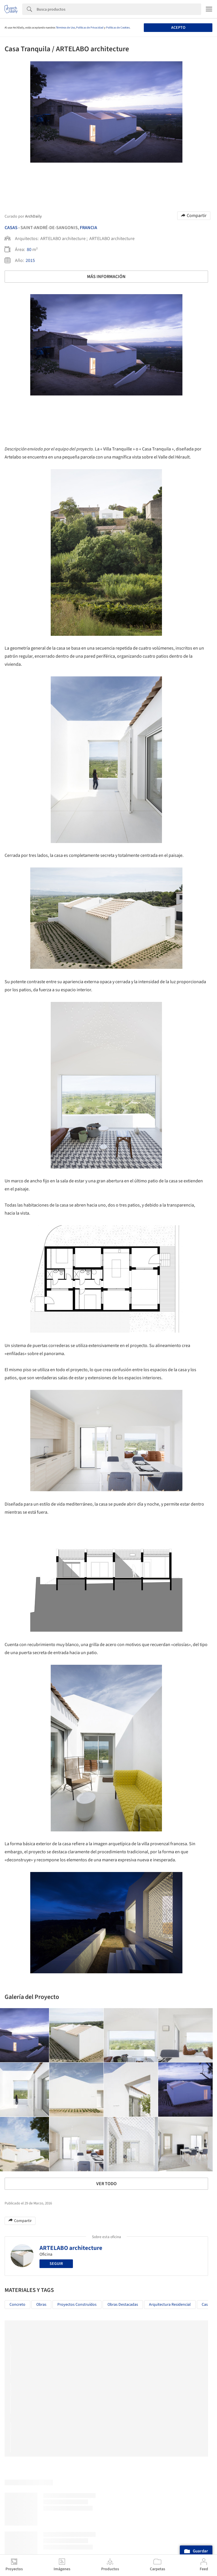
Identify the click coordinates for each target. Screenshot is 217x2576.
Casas (11, 228)
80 (29, 249)
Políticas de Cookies (118, 28)
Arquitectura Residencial (170, 2304)
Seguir (56, 2264)
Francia (88, 228)
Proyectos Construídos (77, 2304)
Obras (41, 2304)
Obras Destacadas (122, 2304)
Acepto (178, 28)
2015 (30, 260)
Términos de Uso (65, 28)
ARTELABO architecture (70, 2248)
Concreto (17, 2304)
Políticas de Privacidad (89, 28)
